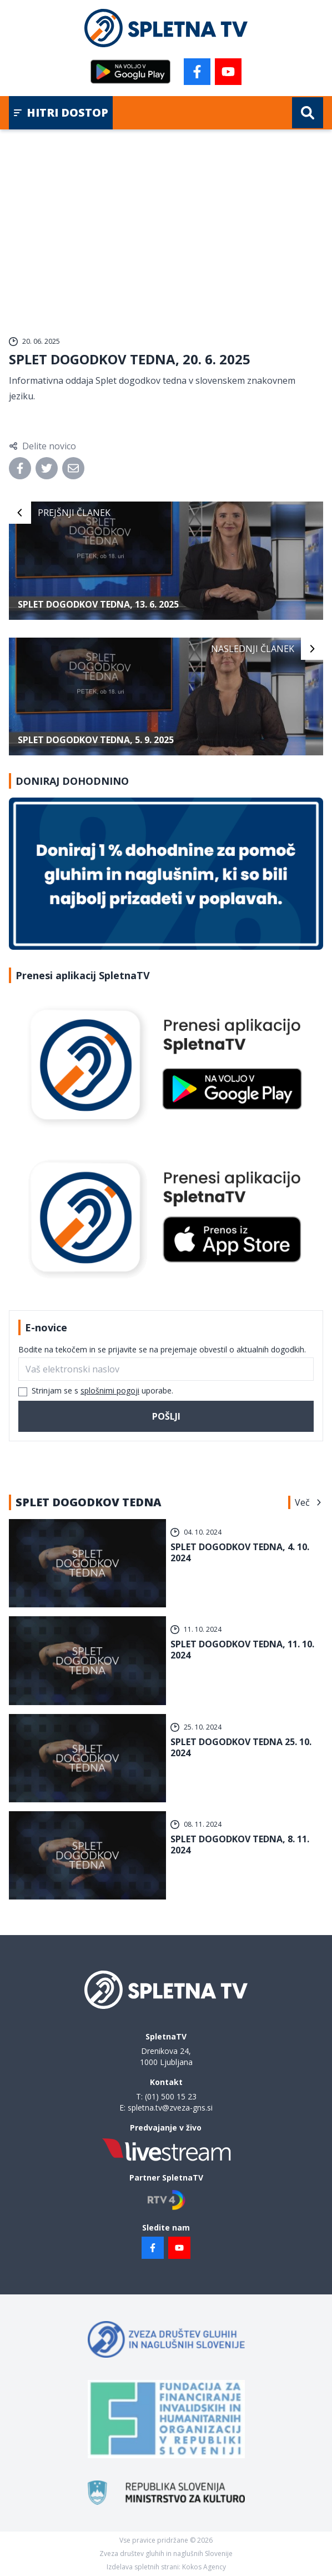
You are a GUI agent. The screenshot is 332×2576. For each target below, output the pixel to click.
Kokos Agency (204, 2567)
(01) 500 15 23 (171, 2096)
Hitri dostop (60, 112)
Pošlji (166, 1416)
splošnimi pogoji (110, 1390)
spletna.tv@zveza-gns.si (170, 2107)
